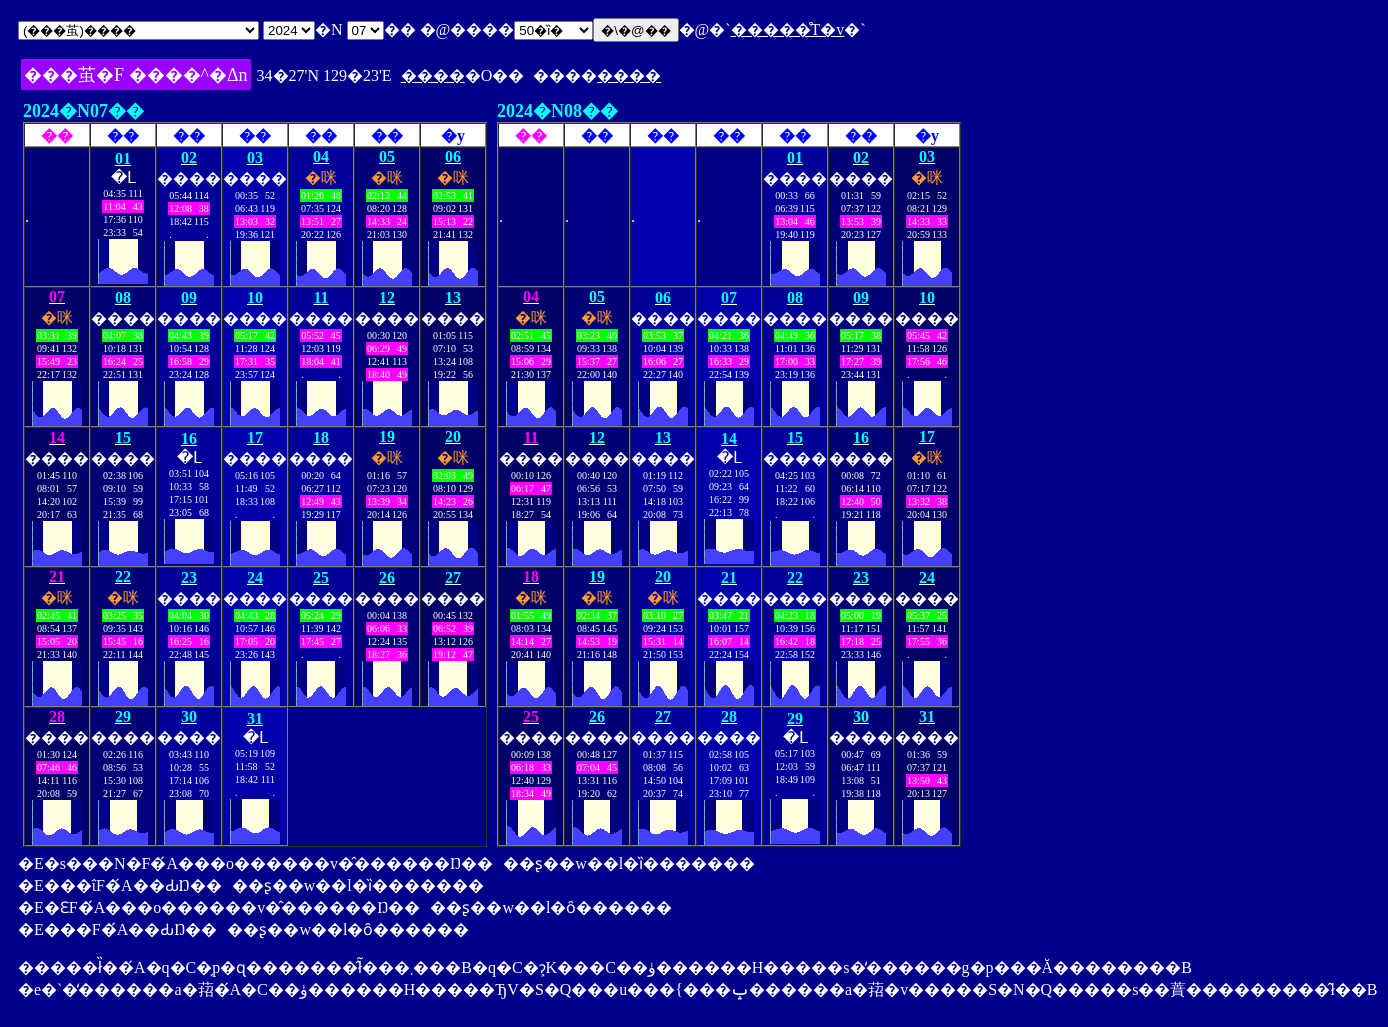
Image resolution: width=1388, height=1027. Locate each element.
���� (433, 75)
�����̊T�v (788, 29)
